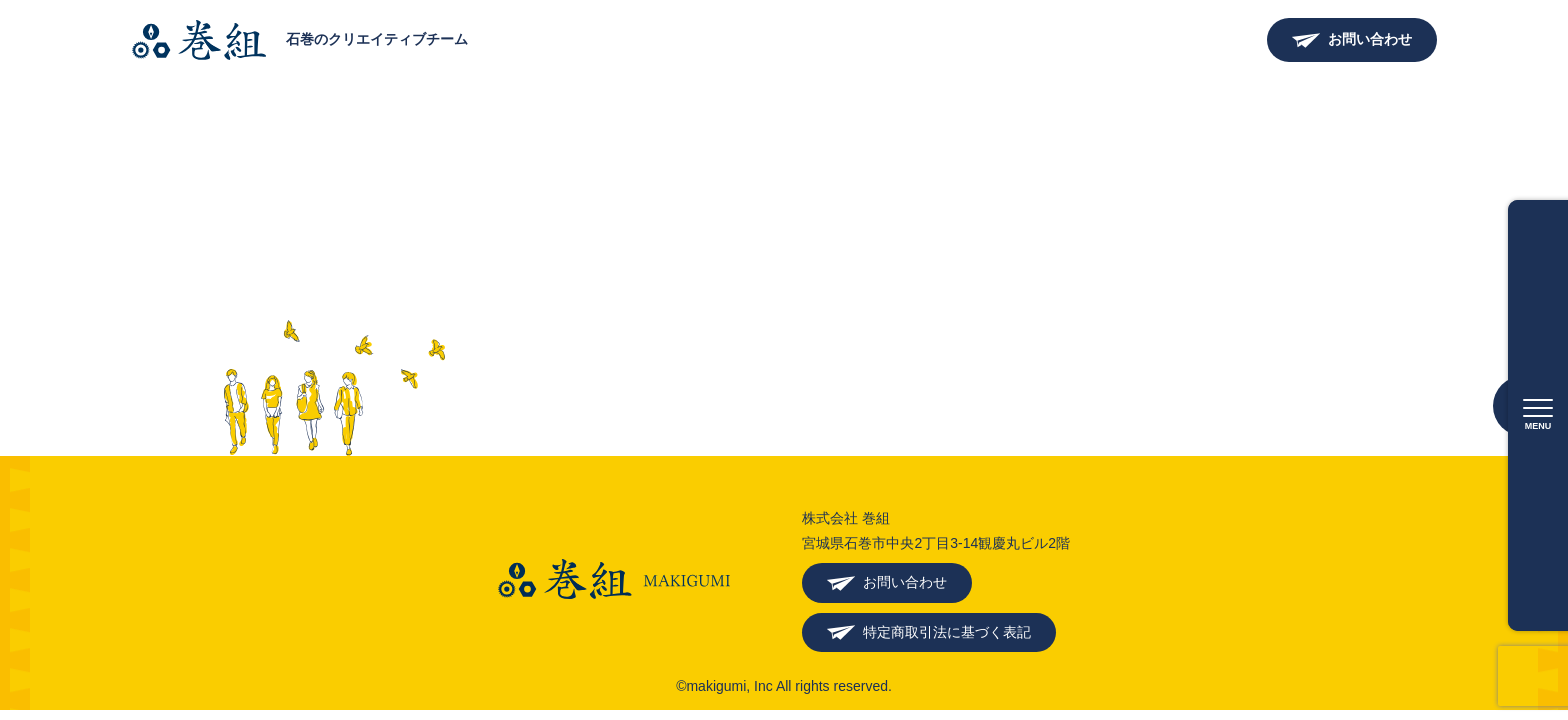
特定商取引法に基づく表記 (947, 632)
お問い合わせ (1370, 39)
